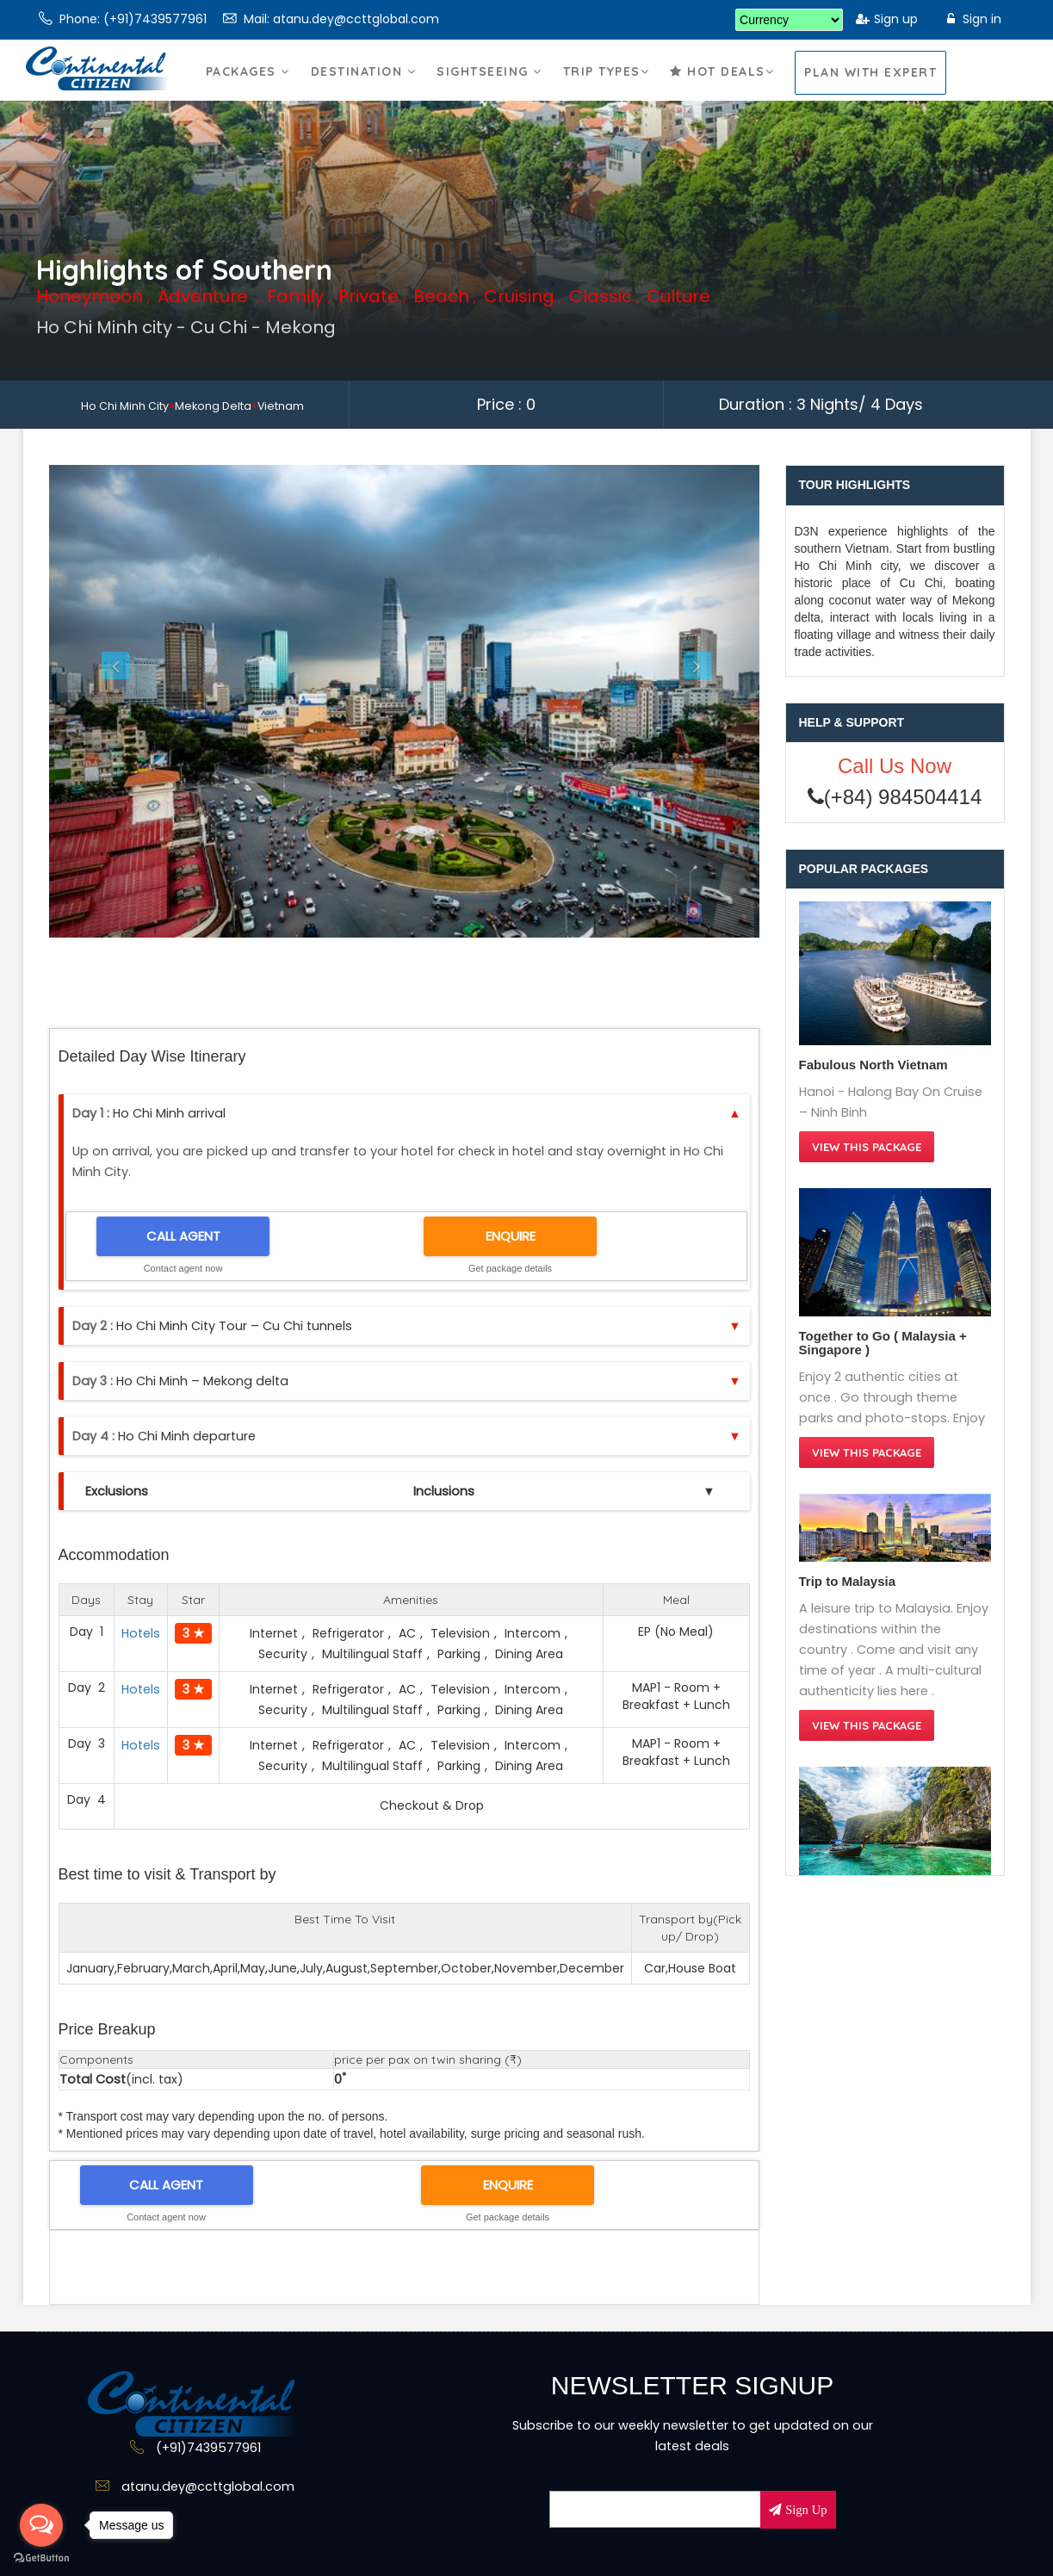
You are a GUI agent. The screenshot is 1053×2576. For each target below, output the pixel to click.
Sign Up (804, 2510)
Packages (248, 89)
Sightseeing (489, 89)
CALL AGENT (183, 1236)
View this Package (866, 1147)
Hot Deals (722, 89)
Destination (364, 89)
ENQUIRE (511, 1236)
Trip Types (606, 89)
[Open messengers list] (41, 2525)
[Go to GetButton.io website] (41, 2558)
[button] (102, 701)
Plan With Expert (870, 72)
